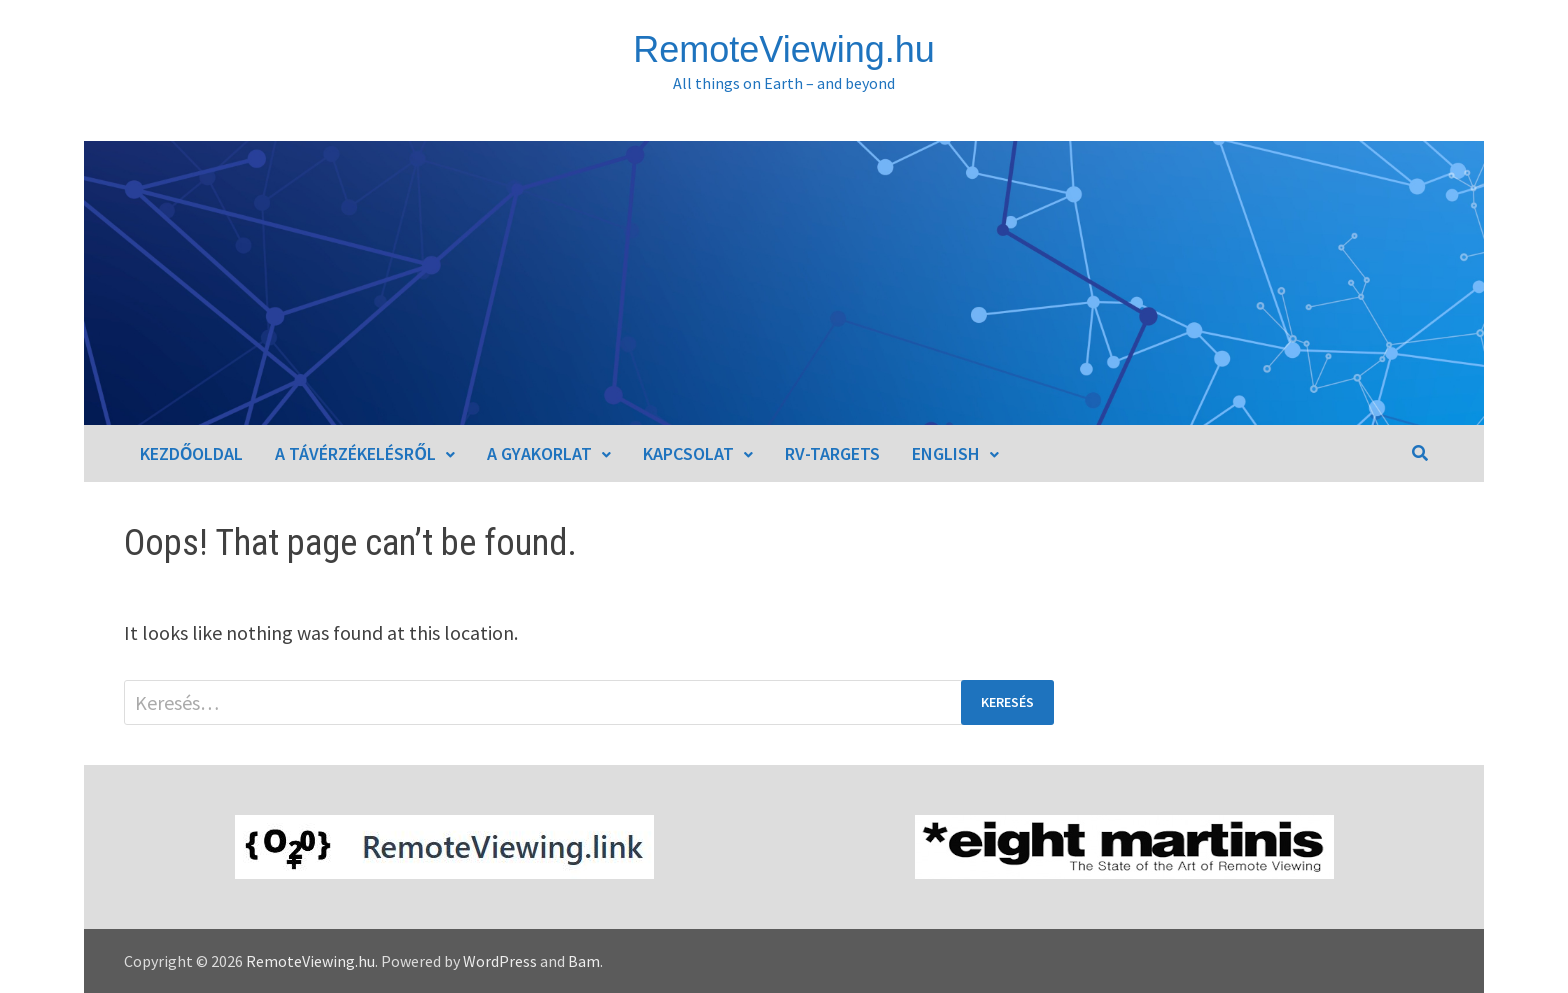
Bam (584, 961)
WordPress (500, 961)
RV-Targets (832, 453)
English (946, 453)
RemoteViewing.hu (784, 49)
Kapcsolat (688, 453)
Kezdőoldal (191, 453)
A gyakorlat (539, 453)
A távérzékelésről (355, 453)
